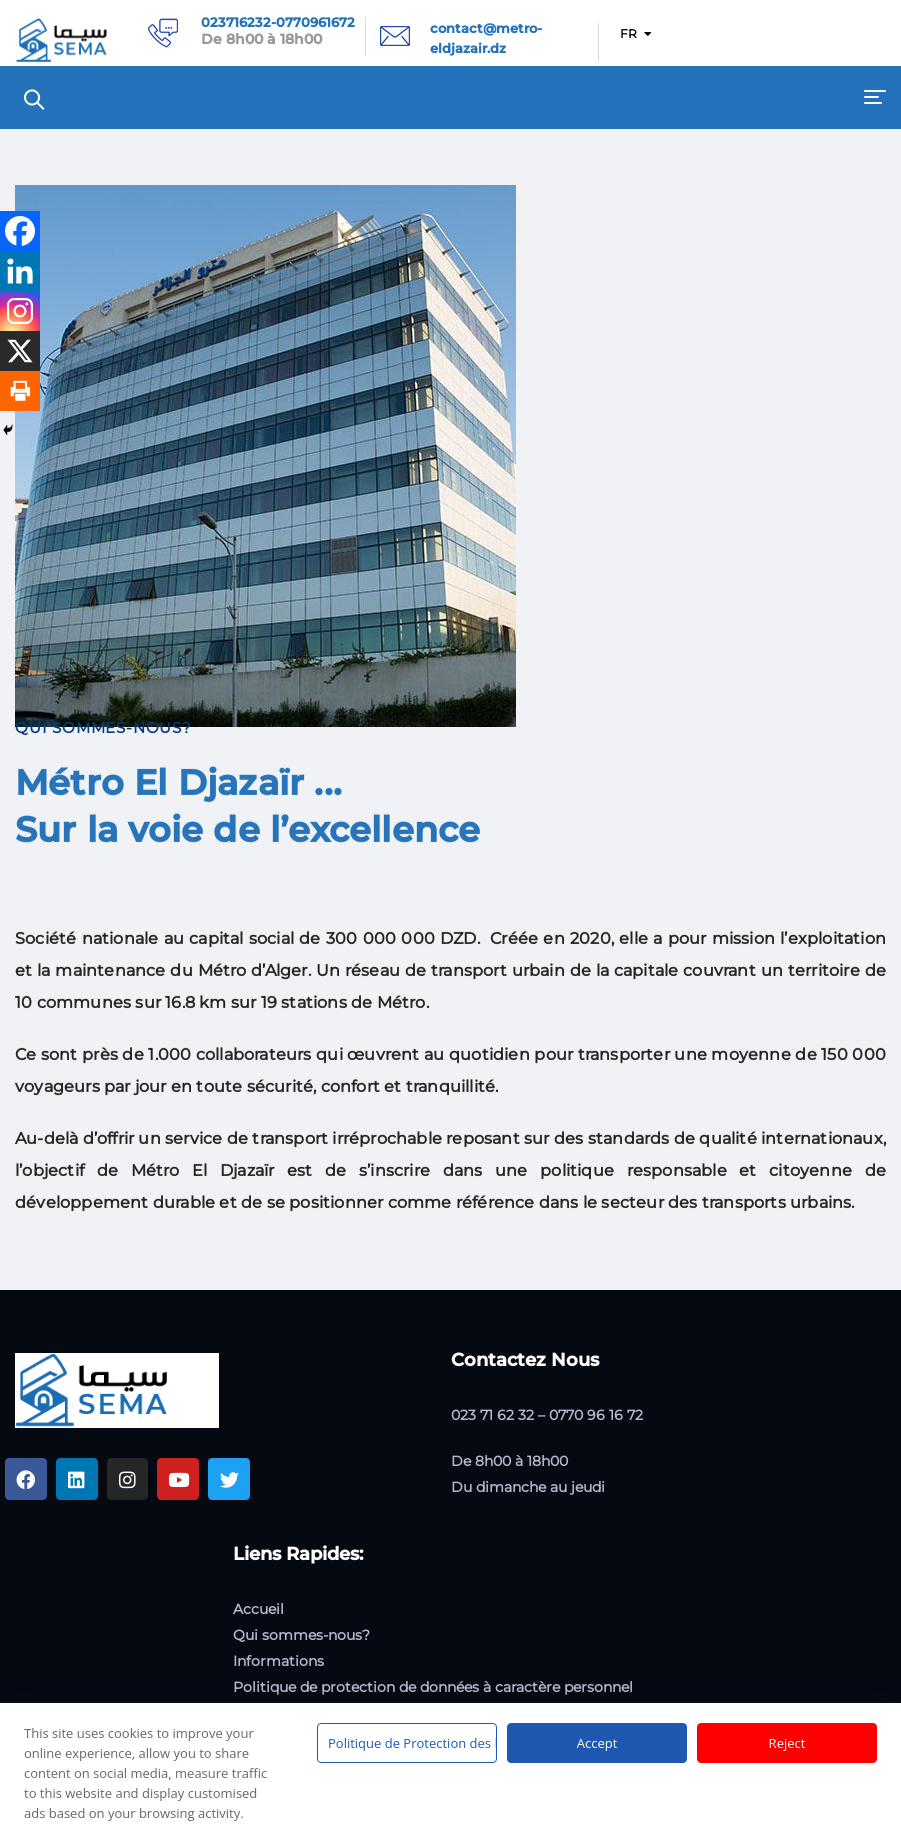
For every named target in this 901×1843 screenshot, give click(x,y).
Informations (278, 1661)
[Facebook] (20, 231)
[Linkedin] (20, 271)
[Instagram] (20, 311)
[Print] (20, 391)
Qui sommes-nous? (301, 1635)
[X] (20, 351)
